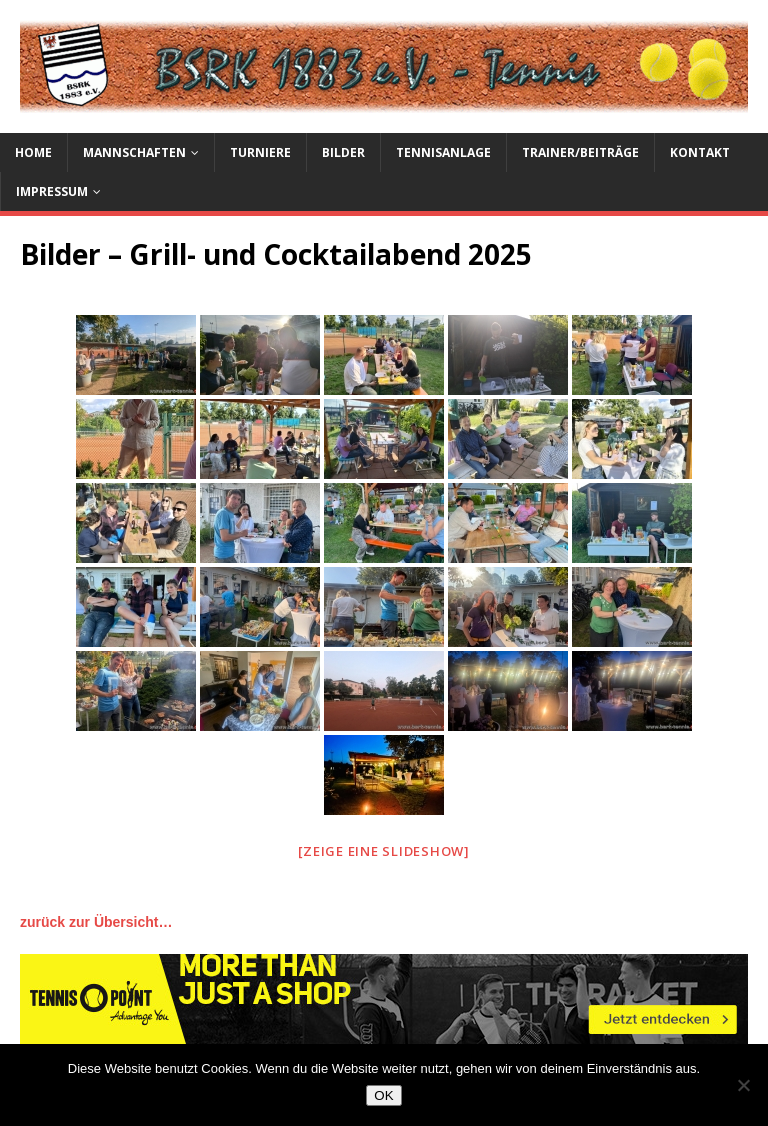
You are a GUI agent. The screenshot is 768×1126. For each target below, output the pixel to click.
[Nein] (743, 1085)
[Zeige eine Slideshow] (384, 851)
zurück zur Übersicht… (96, 922)
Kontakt (700, 152)
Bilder (343, 152)
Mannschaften (134, 152)
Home (33, 152)
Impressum (52, 191)
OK (383, 1095)
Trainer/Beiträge (580, 152)
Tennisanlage (443, 152)
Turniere (260, 152)
